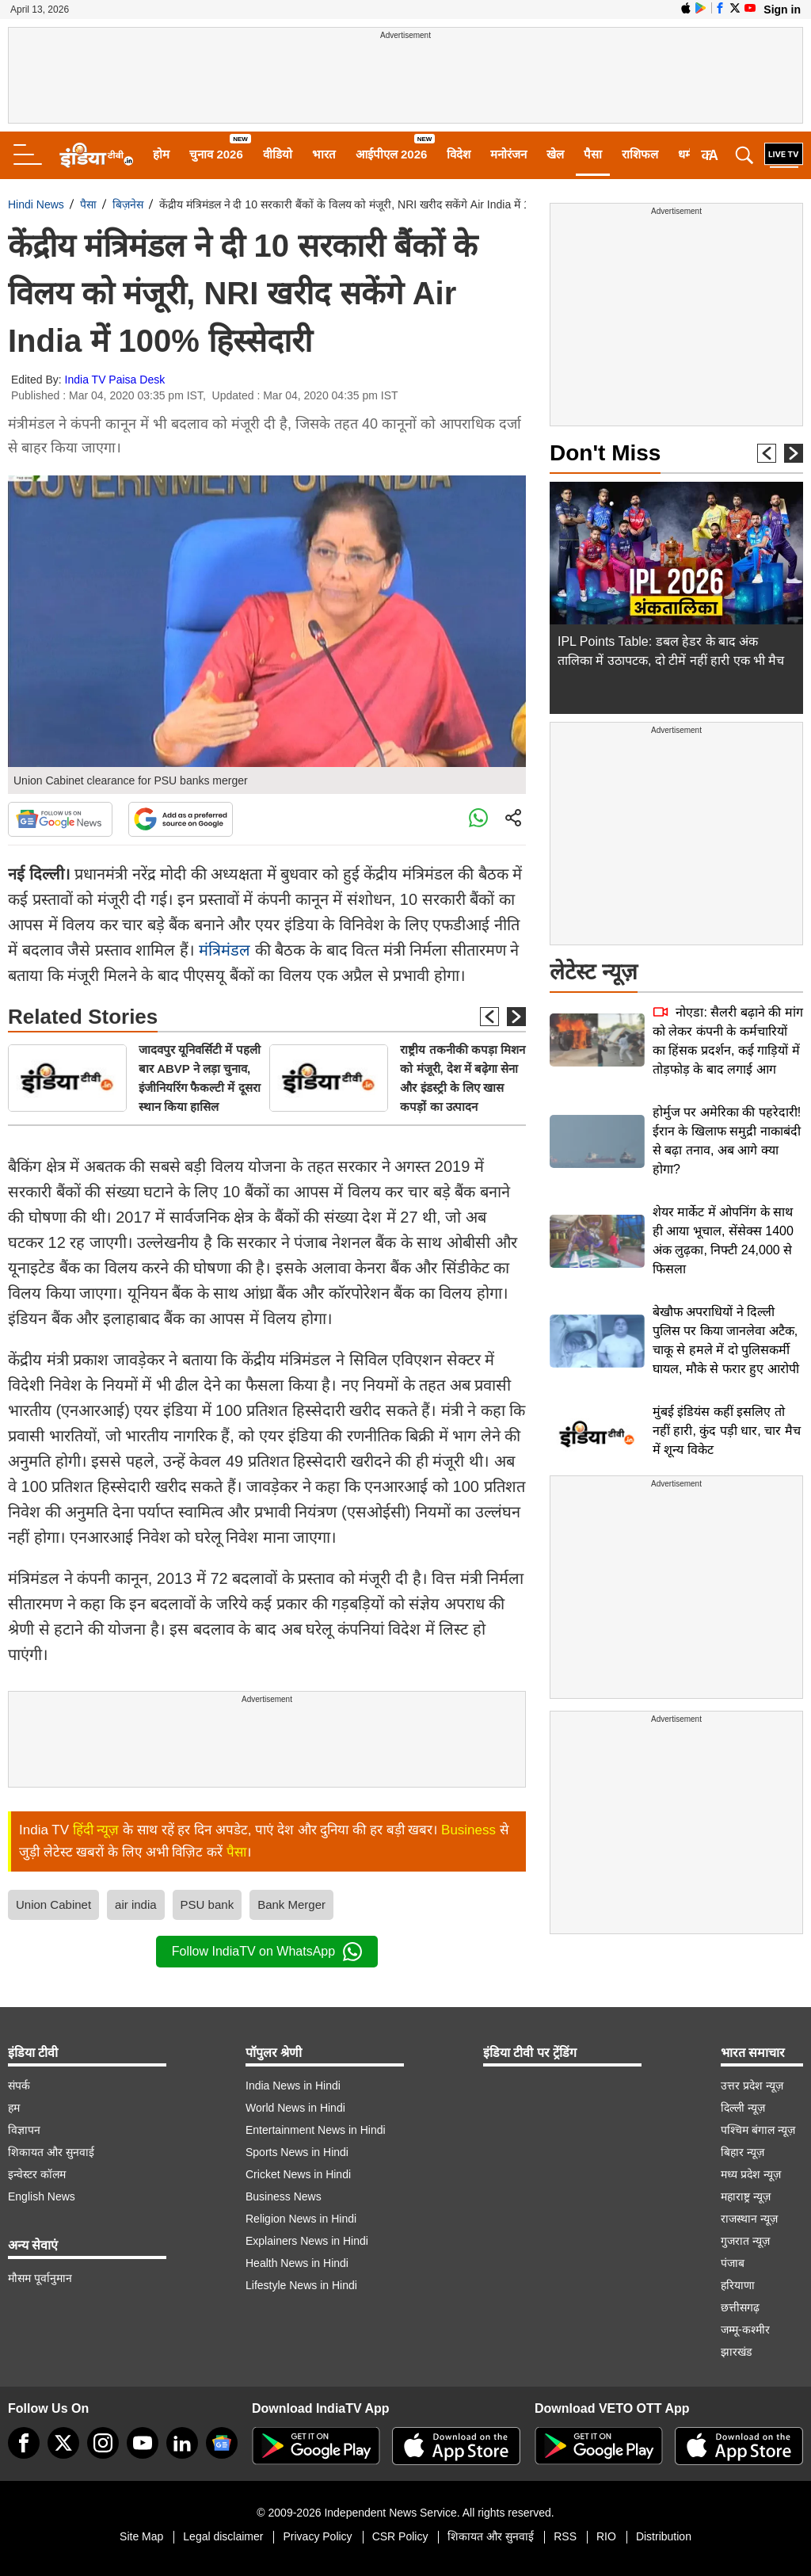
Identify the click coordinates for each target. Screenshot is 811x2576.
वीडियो (277, 154)
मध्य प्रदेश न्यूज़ (751, 2174)
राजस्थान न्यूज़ (749, 2218)
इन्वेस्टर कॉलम (37, 2174)
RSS (565, 2536)
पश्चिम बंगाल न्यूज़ (758, 2130)
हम (14, 2107)
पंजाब (732, 2263)
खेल (555, 154)
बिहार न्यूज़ (742, 2152)
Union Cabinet (53, 1904)
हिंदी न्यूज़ (96, 1830)
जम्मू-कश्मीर (745, 2329)
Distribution (663, 2536)
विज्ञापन (24, 2130)
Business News (284, 2196)
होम (161, 154)
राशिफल (640, 154)
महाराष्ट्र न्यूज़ (746, 2196)
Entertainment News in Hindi (316, 2130)
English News (41, 2196)
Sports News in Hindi (297, 2152)
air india (136, 1904)
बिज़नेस (127, 204)
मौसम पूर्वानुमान (40, 2278)
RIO (606, 2536)
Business (468, 1830)
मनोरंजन (508, 154)
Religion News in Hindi (301, 2218)
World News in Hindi (295, 2107)
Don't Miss (605, 453)
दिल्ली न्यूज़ (743, 2107)
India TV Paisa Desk (115, 379)
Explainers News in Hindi (307, 2240)
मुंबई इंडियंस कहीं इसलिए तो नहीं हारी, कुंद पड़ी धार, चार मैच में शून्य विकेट (727, 1430)
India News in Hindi (293, 2085)
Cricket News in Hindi (298, 2174)
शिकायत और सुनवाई (51, 2152)
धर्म (685, 154)
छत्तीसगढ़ (740, 2307)
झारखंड (736, 2351)
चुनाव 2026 (216, 154)
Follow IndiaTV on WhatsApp (267, 1951)
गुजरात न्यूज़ (745, 2240)
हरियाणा (738, 2285)
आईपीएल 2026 (392, 154)
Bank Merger (291, 1904)
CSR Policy (400, 2536)
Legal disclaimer (223, 2536)
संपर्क (19, 2085)
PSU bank (207, 1904)
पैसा (593, 154)
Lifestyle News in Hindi (301, 2285)
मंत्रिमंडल (225, 950)
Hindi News (36, 204)
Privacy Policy (317, 2536)
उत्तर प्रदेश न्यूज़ (752, 2085)
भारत (324, 154)
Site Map (141, 2536)
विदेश (458, 154)
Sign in (782, 9)
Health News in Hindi (297, 2263)
